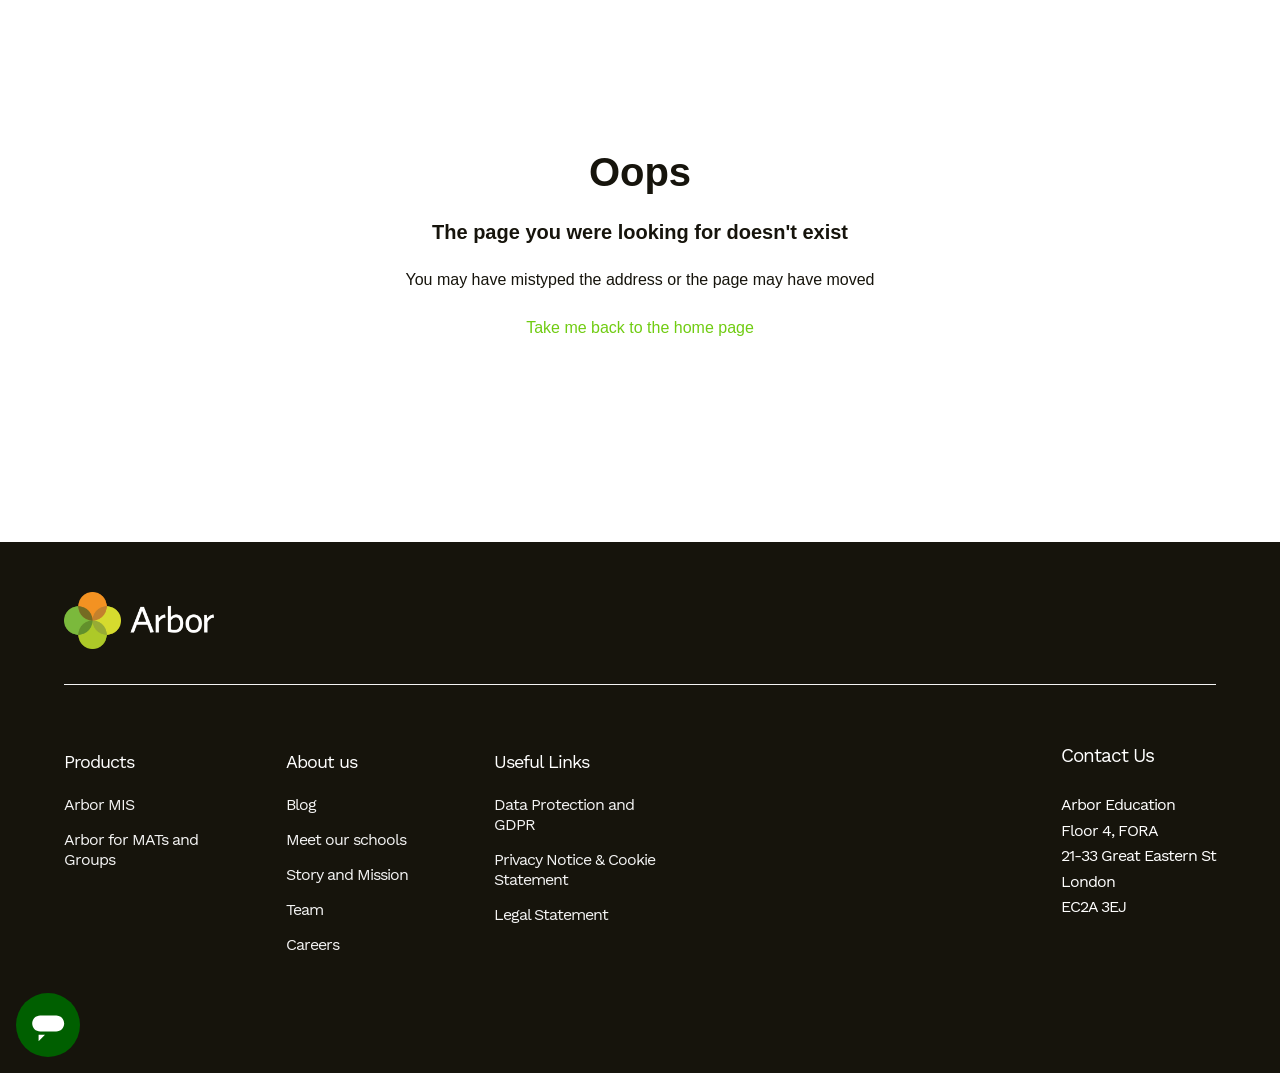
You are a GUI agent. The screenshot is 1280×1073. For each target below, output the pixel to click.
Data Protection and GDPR (564, 814)
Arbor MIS (99, 804)
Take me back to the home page (640, 327)
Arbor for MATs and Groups (131, 849)
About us (321, 762)
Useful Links (541, 762)
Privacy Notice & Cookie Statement (574, 869)
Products (99, 762)
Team (304, 909)
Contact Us (1107, 756)
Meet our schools (346, 839)
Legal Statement (551, 914)
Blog (301, 804)
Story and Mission (347, 874)
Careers (312, 944)
